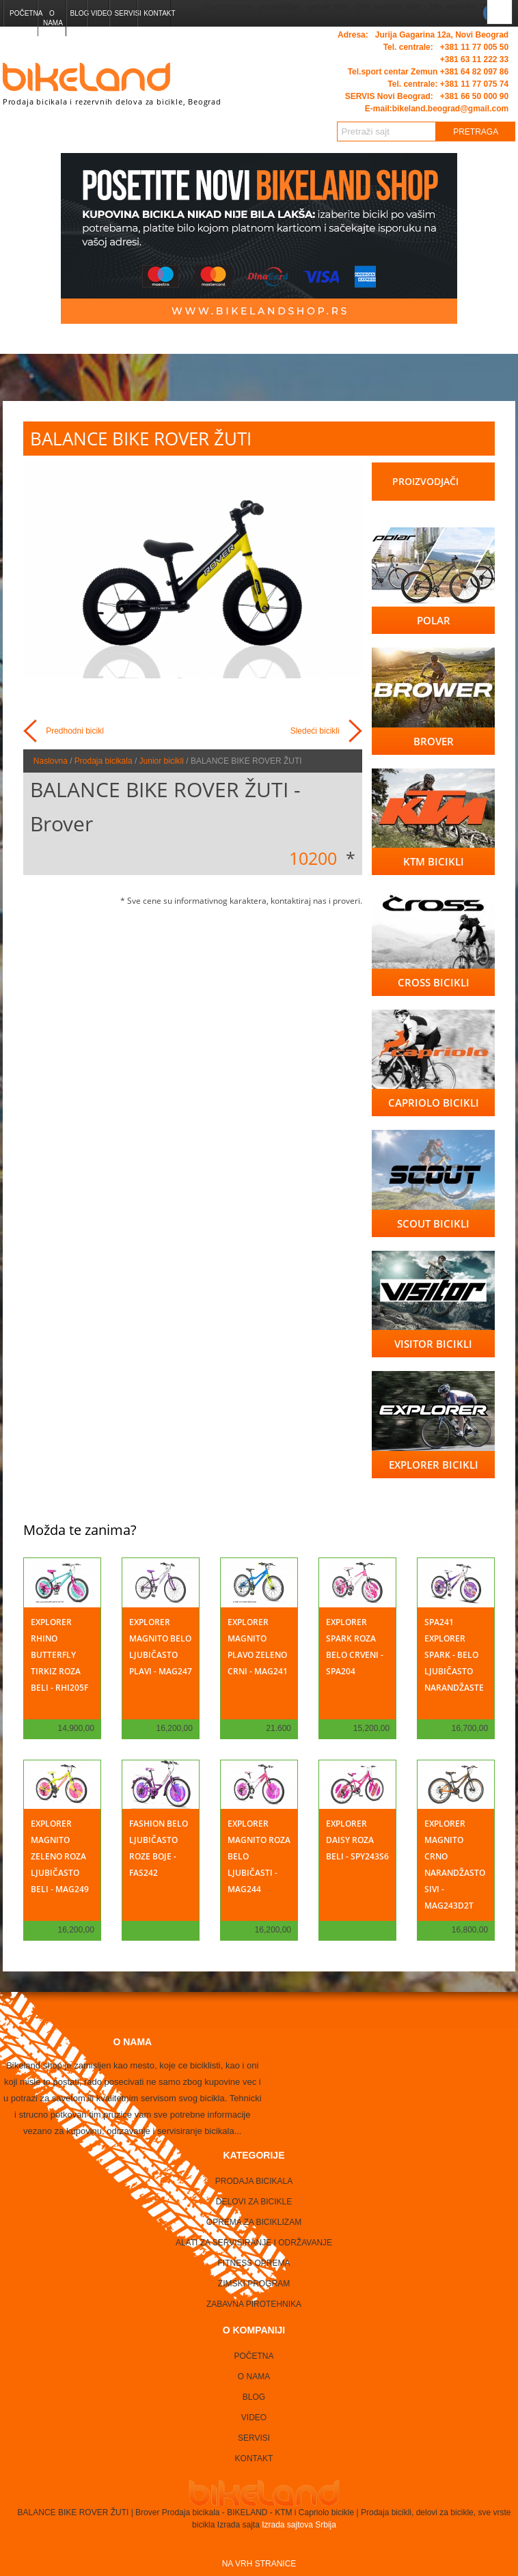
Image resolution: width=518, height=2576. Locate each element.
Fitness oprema (253, 2263)
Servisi (125, 13)
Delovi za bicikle (254, 2201)
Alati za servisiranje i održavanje (254, 2242)
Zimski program (254, 2283)
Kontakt (157, 13)
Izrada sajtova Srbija (298, 2525)
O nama (53, 18)
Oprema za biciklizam (253, 2222)
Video (100, 13)
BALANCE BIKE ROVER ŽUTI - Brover (165, 806)
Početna (23, 13)
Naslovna (50, 761)
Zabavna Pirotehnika (253, 2304)
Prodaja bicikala (103, 761)
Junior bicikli (161, 761)
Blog (77, 13)
